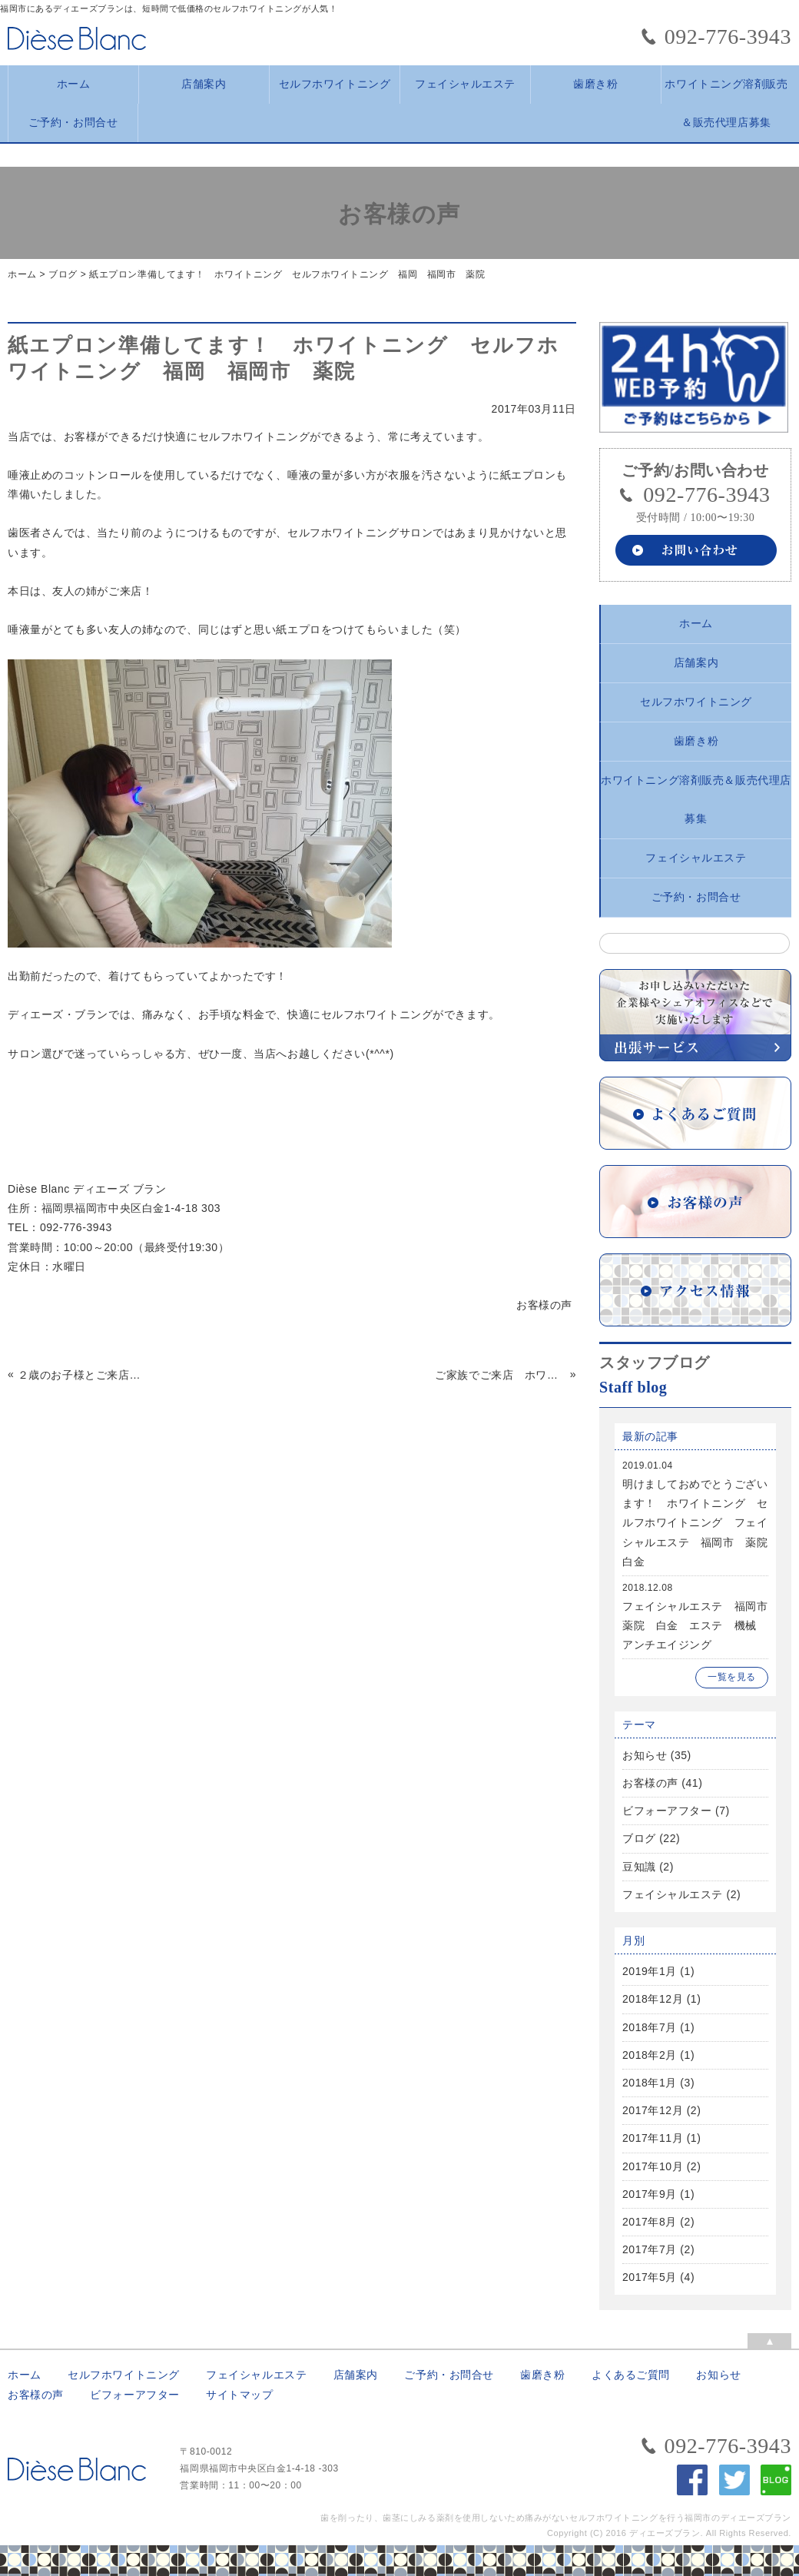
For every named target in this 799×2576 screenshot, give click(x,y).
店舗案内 (203, 84)
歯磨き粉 (595, 84)
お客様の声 (650, 1783)
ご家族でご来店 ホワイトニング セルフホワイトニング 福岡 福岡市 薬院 (500, 1375)
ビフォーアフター (666, 1810)
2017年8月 (649, 2222)
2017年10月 (652, 2166)
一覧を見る (732, 1676)
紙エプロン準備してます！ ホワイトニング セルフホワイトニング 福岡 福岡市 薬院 (287, 274)
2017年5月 (649, 2277)
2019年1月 (649, 1971)
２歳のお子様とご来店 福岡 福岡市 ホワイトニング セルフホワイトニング (83, 1375)
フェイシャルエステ (465, 84)
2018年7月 (649, 2027)
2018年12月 (652, 1999)
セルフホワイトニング (335, 84)
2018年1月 (649, 2082)
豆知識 (639, 1867)
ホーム (74, 84)
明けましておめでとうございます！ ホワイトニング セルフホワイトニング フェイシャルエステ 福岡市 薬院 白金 (700, 1523)
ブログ (63, 274)
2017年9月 (649, 2194)
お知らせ (644, 1755)
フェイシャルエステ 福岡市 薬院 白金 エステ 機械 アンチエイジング (700, 1625)
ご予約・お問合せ (73, 122)
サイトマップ (239, 2394)
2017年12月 (652, 2110)
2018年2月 (649, 2055)
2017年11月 (652, 2138)
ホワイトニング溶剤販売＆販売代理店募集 (726, 91)
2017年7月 (649, 2249)
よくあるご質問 (631, 2375)
